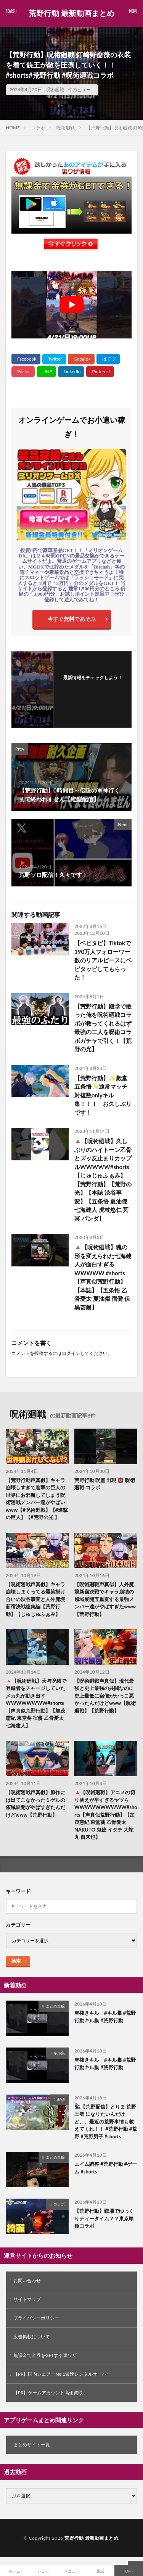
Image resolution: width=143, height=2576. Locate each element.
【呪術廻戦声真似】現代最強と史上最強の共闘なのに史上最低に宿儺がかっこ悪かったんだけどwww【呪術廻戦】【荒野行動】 (105, 1696)
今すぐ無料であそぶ (72, 618)
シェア (43, 2571)
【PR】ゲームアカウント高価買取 (48, 2393)
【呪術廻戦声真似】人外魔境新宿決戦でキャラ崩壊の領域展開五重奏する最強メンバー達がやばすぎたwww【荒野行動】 (105, 1599)
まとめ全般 (55, 2006)
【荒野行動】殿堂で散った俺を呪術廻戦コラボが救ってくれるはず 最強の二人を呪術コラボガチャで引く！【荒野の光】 (103, 1028)
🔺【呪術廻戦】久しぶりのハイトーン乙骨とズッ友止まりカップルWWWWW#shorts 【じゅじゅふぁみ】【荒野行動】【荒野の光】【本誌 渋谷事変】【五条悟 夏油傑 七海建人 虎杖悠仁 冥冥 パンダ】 (103, 1179)
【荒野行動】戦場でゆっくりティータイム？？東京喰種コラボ (104, 2218)
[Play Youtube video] (71, 304)
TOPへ (129, 2571)
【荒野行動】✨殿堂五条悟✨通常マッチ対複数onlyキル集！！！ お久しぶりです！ (103, 1095)
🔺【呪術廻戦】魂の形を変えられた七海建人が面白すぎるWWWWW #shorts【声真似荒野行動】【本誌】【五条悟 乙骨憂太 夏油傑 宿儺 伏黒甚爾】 (103, 1277)
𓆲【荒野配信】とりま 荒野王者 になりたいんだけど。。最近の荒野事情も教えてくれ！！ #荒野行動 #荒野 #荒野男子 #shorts (105, 2121)
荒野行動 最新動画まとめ (71, 13)
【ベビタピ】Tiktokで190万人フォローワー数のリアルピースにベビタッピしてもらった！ (103, 960)
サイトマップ (27, 2299)
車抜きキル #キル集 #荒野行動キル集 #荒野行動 (105, 2016)
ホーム (14, 2571)
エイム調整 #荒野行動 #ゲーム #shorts (105, 2168)
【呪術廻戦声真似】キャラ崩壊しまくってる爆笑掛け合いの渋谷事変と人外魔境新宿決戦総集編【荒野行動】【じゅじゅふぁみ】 (35, 1599)
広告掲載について (31, 2336)
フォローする (92, 687)
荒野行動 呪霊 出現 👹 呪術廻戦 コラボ (104, 1484)
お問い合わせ (27, 2280)
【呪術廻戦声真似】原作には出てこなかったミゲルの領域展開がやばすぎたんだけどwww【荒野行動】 (35, 1803)
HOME (13, 127)
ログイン (71, 1353)
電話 (100, 2571)
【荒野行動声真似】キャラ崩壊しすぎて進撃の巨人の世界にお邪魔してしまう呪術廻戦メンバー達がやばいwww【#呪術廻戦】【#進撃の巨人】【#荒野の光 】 (37, 1499)
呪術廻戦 (55, 89)
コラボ (38, 127)
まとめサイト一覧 (31, 2444)
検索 (16, 1961)
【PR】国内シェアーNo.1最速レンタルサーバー (62, 2374)
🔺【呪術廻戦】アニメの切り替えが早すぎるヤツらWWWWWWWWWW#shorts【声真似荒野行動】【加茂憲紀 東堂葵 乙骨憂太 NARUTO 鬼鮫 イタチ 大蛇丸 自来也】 (105, 1814)
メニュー (71, 2571)
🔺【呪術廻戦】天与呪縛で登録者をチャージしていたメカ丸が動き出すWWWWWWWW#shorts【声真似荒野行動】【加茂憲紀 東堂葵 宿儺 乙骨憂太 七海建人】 (36, 1703)
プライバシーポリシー (36, 2318)
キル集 (59, 2053)
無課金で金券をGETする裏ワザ (45, 2355)
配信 (61, 2099)
